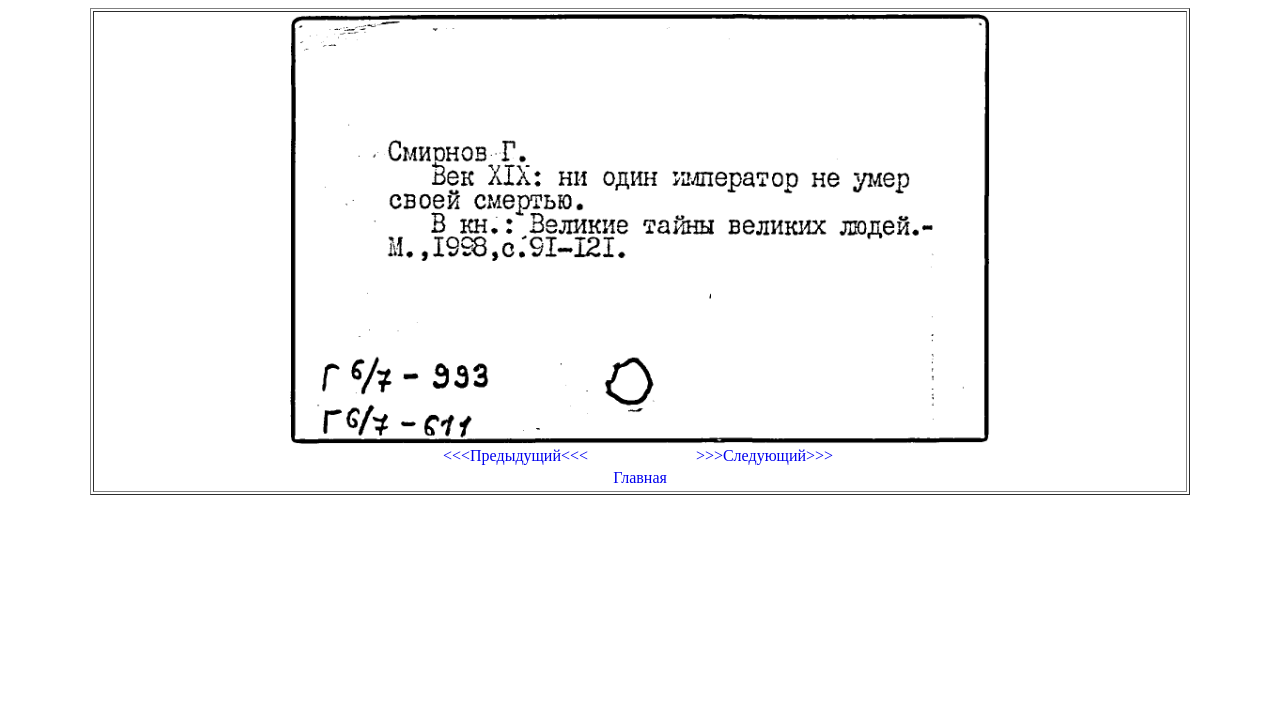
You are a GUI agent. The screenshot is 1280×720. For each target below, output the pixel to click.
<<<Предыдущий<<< (515, 455)
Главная (640, 477)
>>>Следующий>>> (764, 455)
